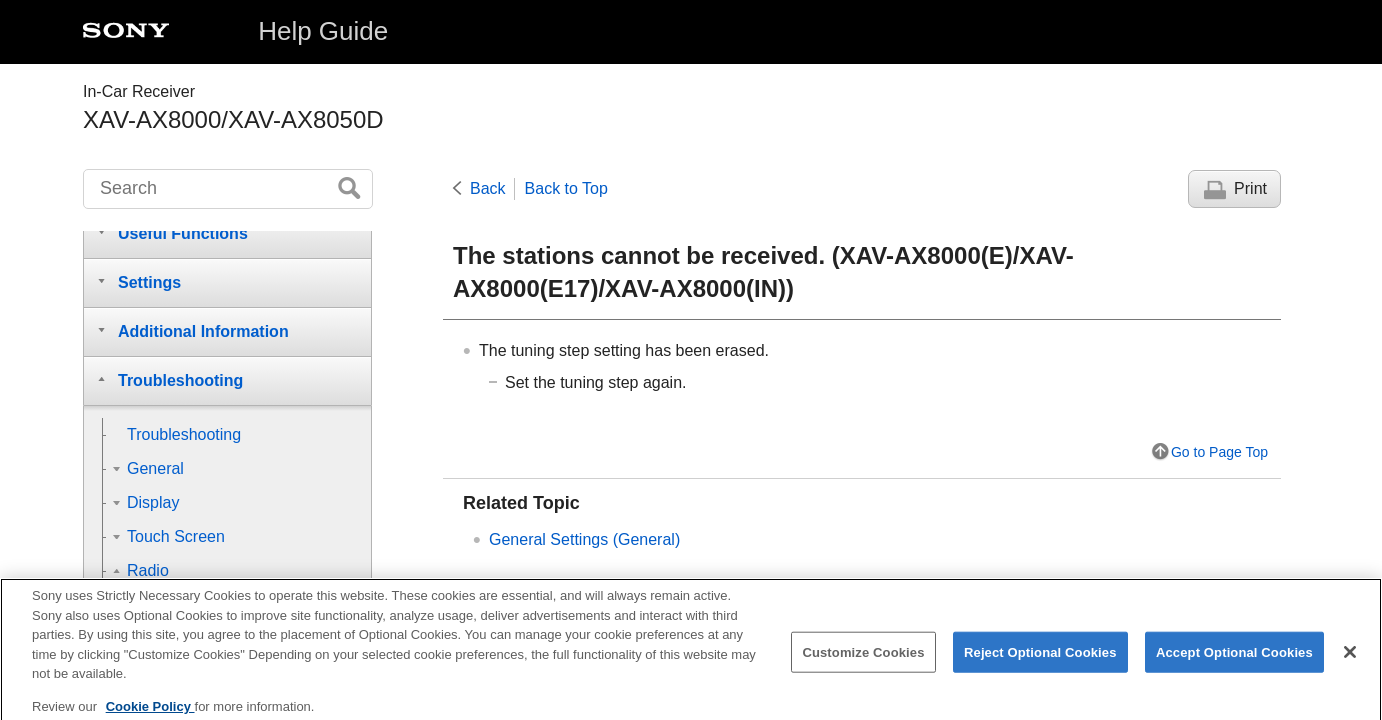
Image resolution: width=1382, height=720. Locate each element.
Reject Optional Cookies (1040, 662)
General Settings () (584, 539)
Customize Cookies (863, 662)
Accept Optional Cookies (1234, 662)
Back (488, 188)
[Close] (1350, 662)
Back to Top (566, 188)
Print (1250, 188)
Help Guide (323, 31)
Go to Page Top (1219, 452)
